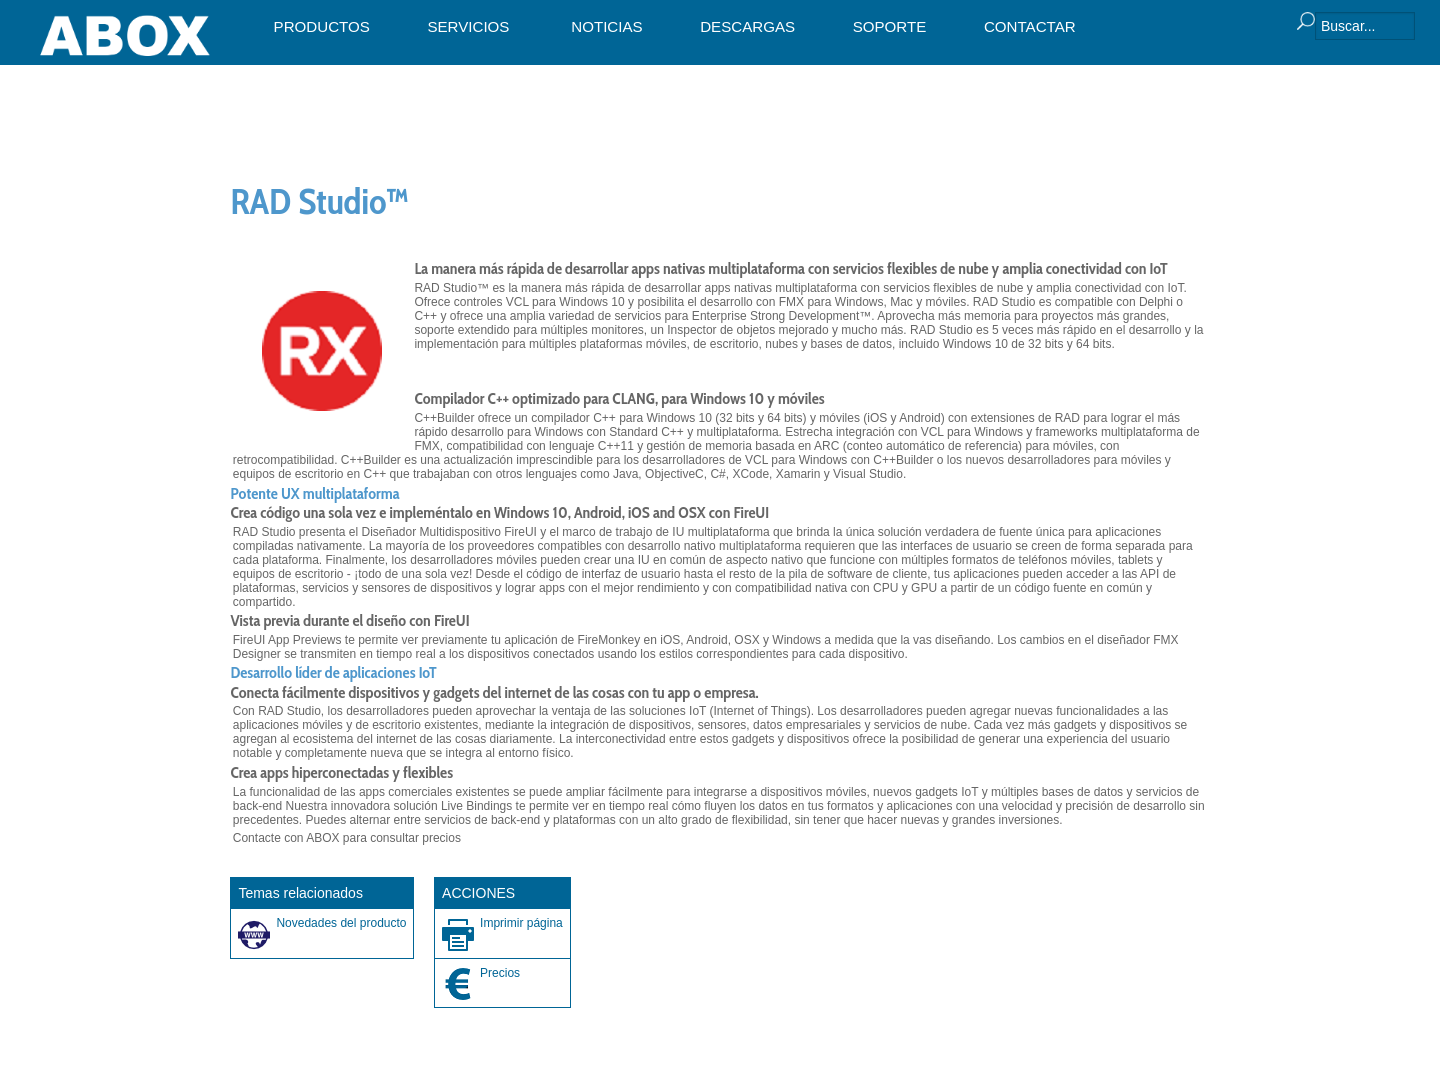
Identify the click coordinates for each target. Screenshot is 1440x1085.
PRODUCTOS (322, 26)
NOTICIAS (606, 26)
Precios (500, 973)
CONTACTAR (1030, 26)
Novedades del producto (341, 923)
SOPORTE (890, 26)
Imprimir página (521, 923)
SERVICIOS (468, 26)
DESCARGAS (747, 26)
